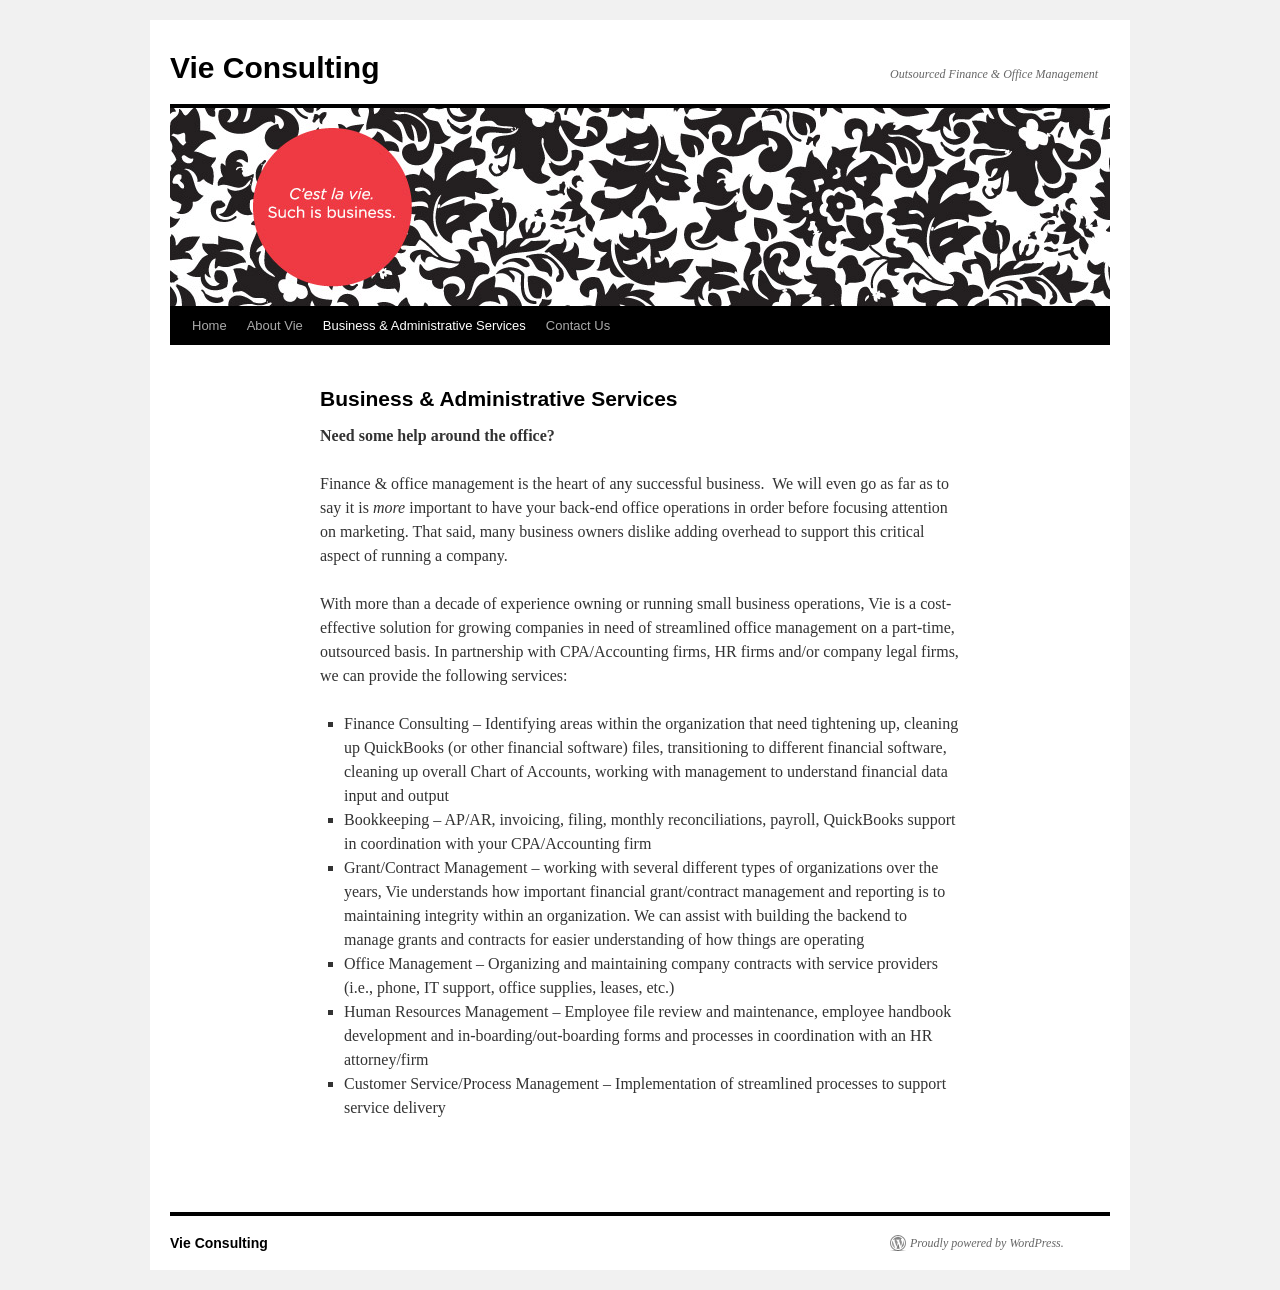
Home (209, 325)
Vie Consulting (274, 67)
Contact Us (578, 325)
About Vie (275, 325)
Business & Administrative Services (424, 325)
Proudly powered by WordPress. (987, 1243)
